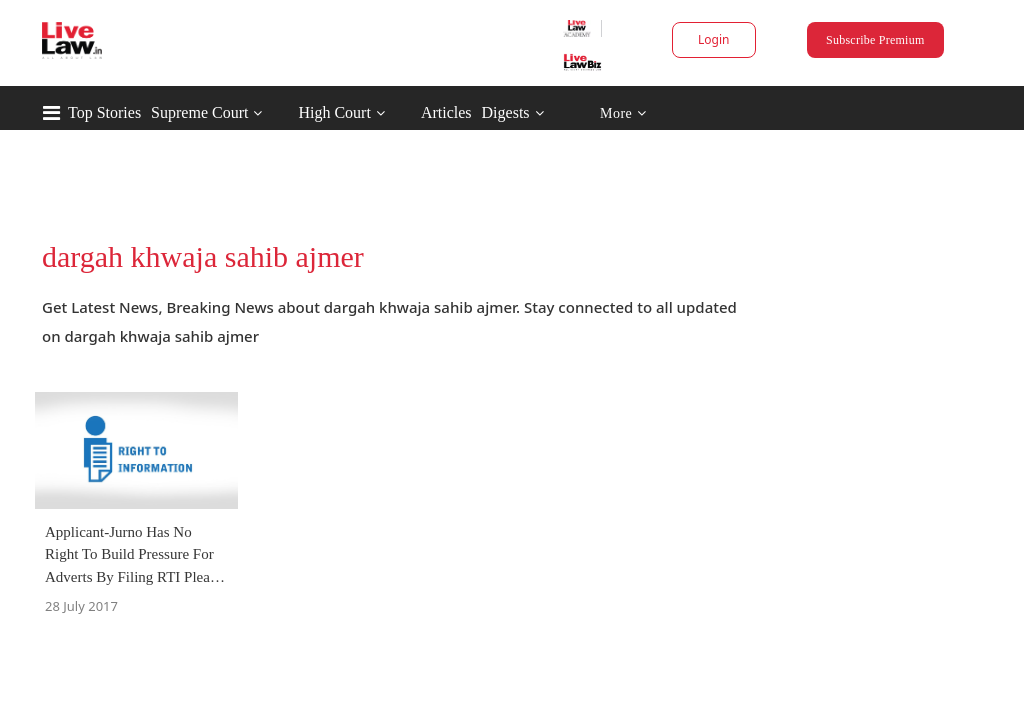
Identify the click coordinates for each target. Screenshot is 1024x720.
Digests (591, 112)
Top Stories (189, 112)
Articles (531, 112)
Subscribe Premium (822, 40)
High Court (419, 112)
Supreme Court (284, 112)
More (708, 113)
